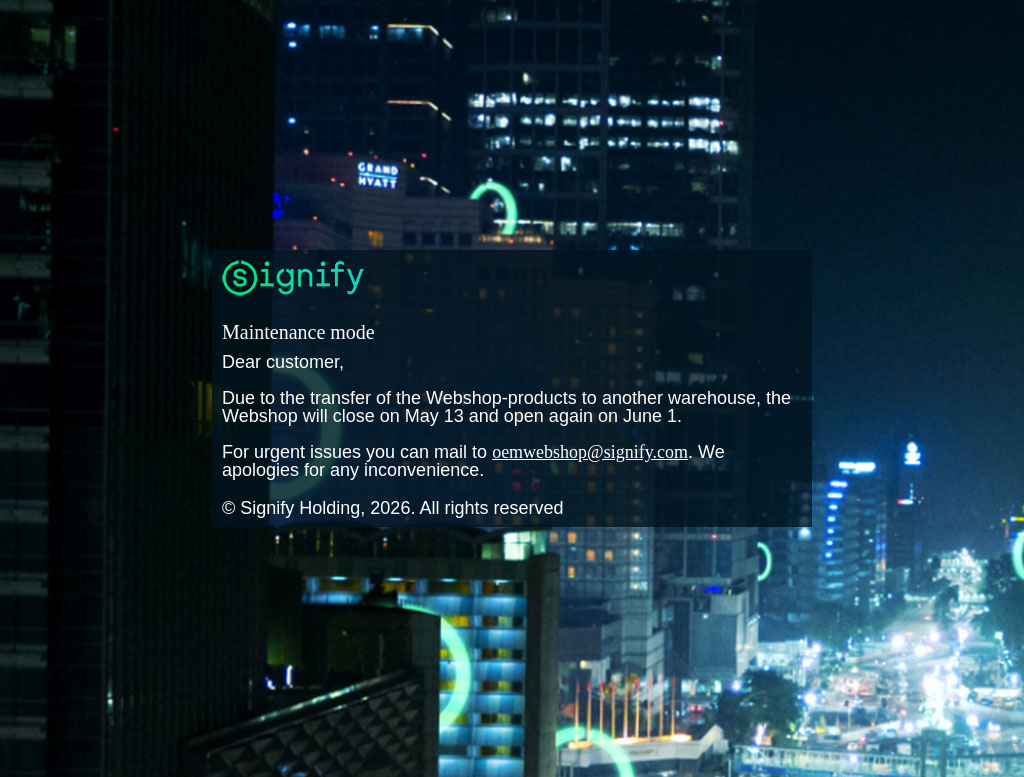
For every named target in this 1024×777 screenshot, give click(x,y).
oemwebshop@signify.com (590, 452)
